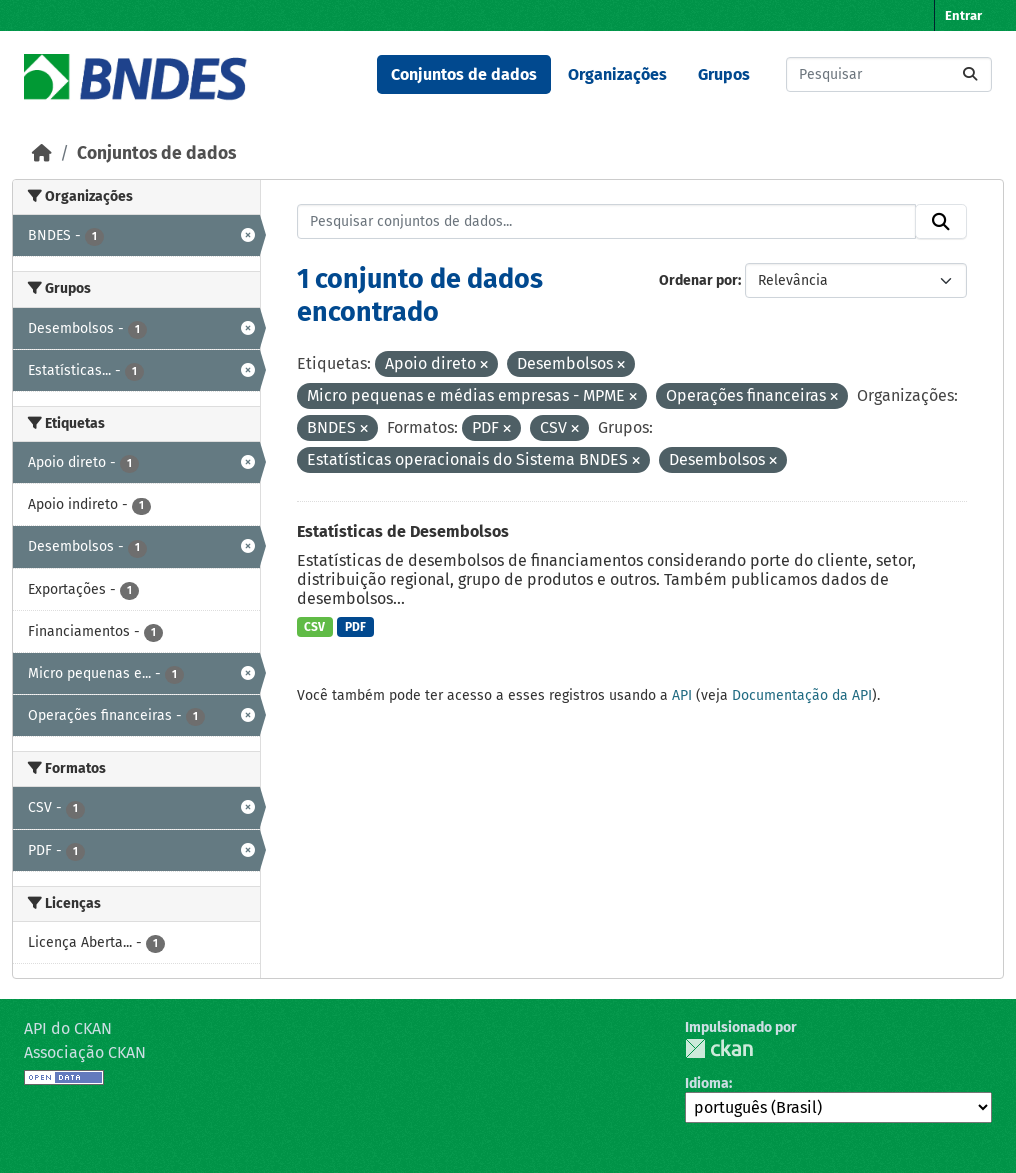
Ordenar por (698, 280)
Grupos (724, 74)
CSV (314, 627)
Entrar (963, 15)
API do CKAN (68, 1028)
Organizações (617, 74)
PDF (355, 627)
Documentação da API (802, 695)
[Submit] (970, 74)
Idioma (707, 1083)
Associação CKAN (85, 1052)
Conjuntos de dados (464, 74)
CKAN (719, 1048)
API (682, 695)
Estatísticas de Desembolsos (403, 531)
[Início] (42, 153)
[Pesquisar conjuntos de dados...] (889, 74)
